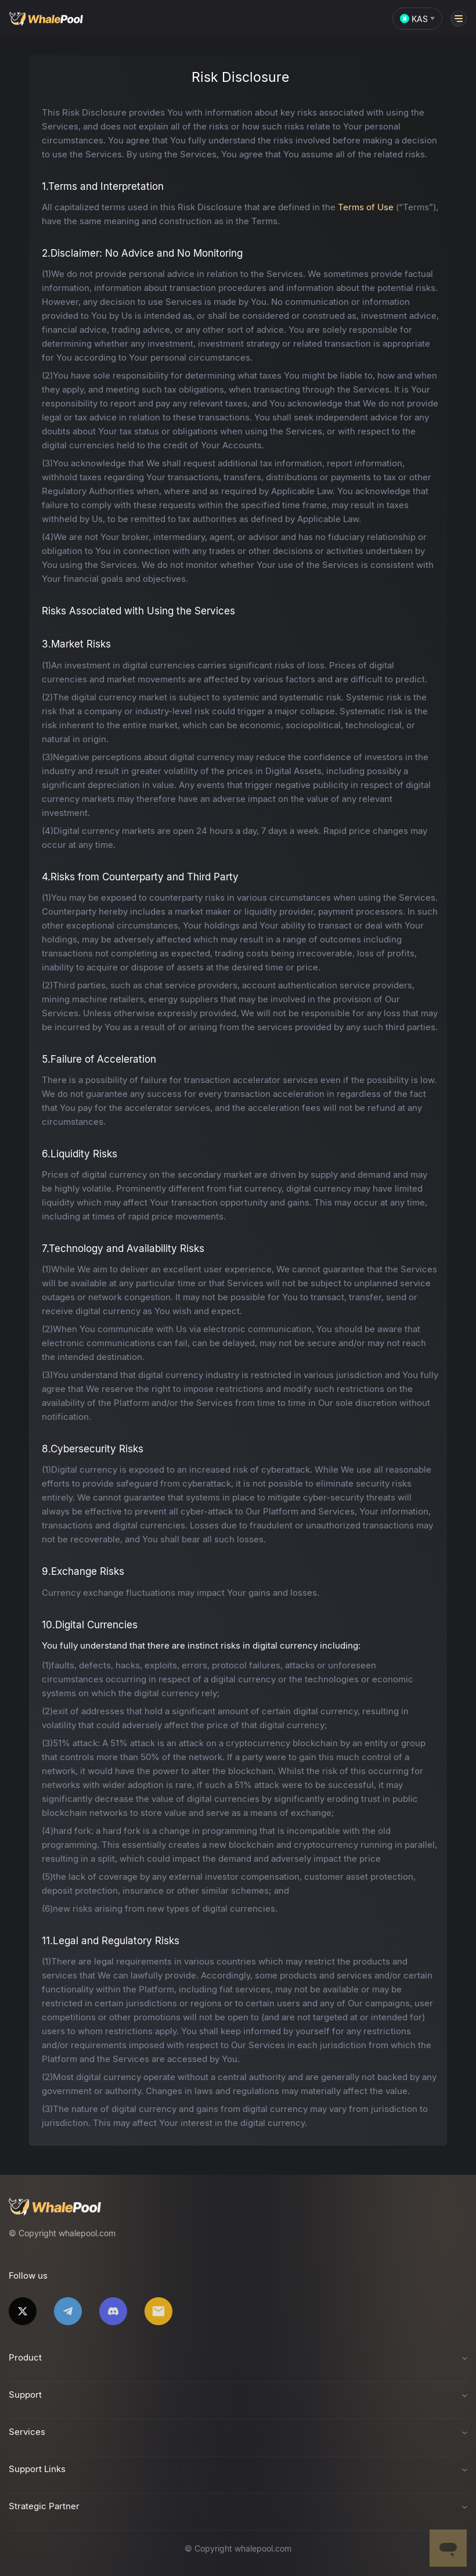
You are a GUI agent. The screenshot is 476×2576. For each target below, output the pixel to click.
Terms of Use (366, 207)
